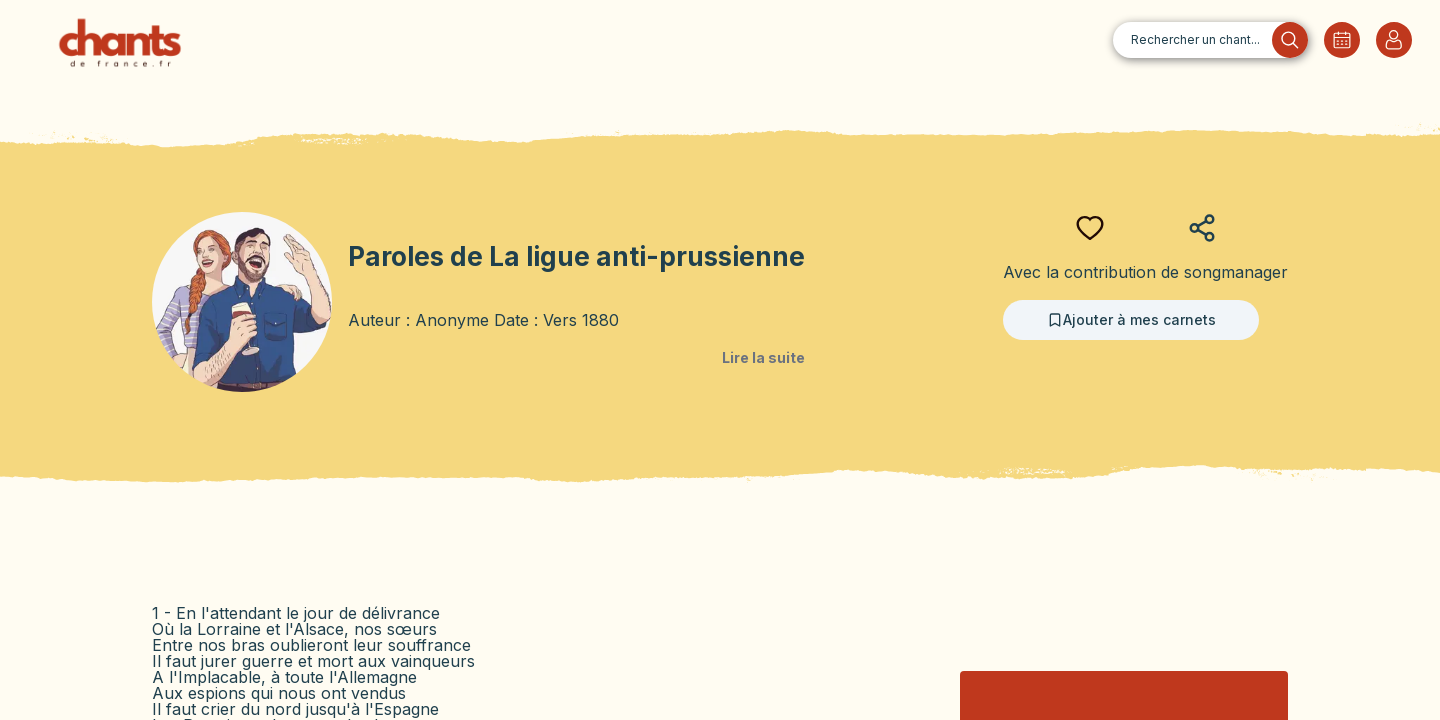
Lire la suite (763, 357)
